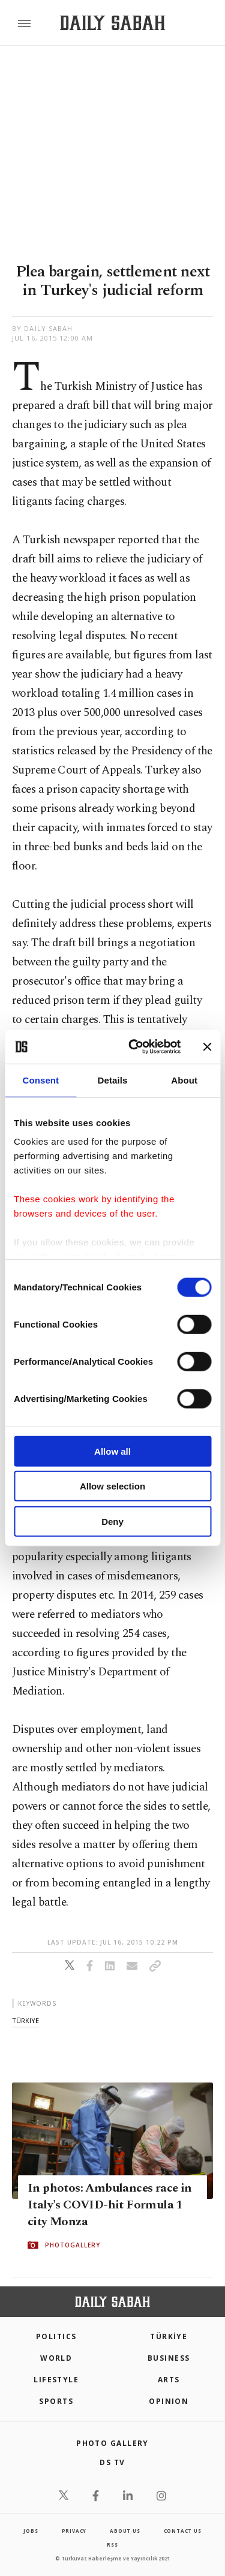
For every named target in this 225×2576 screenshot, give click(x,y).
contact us (183, 2530)
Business (169, 2358)
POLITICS (56, 2336)
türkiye (25, 2020)
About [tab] (184, 1080)
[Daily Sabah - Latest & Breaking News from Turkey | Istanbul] (112, 23)
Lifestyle (56, 2380)
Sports (56, 2401)
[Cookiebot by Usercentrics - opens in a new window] (134, 1047)
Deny (112, 1521)
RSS (112, 2544)
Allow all (112, 1451)
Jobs (30, 2530)
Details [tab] (113, 1080)
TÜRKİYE (168, 2336)
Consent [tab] (40, 1080)
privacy (74, 2530)
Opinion (168, 2401)
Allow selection (112, 1486)
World (56, 2358)
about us (125, 2530)
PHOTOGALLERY (72, 2245)
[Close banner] (207, 1047)
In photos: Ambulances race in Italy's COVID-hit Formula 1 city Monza (110, 2205)
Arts (169, 2380)
